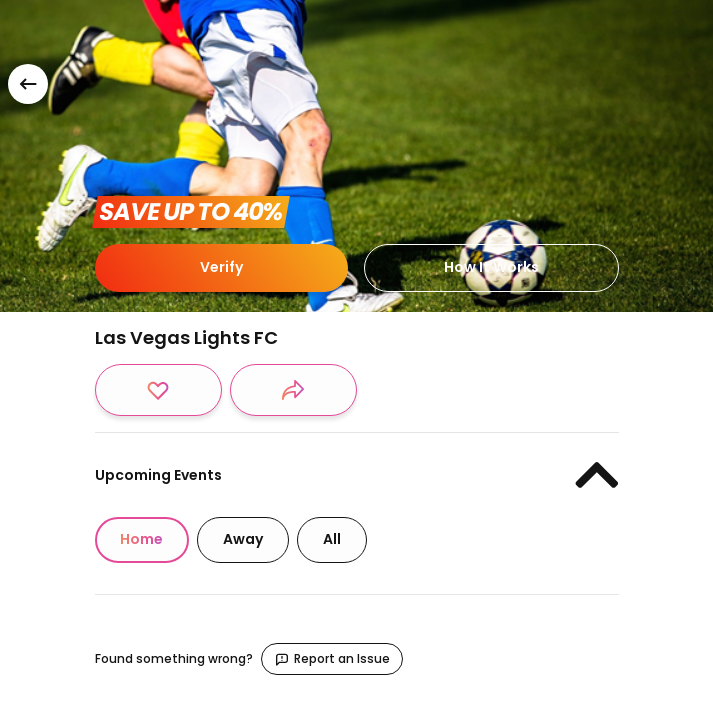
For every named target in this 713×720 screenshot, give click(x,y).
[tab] (142, 540)
